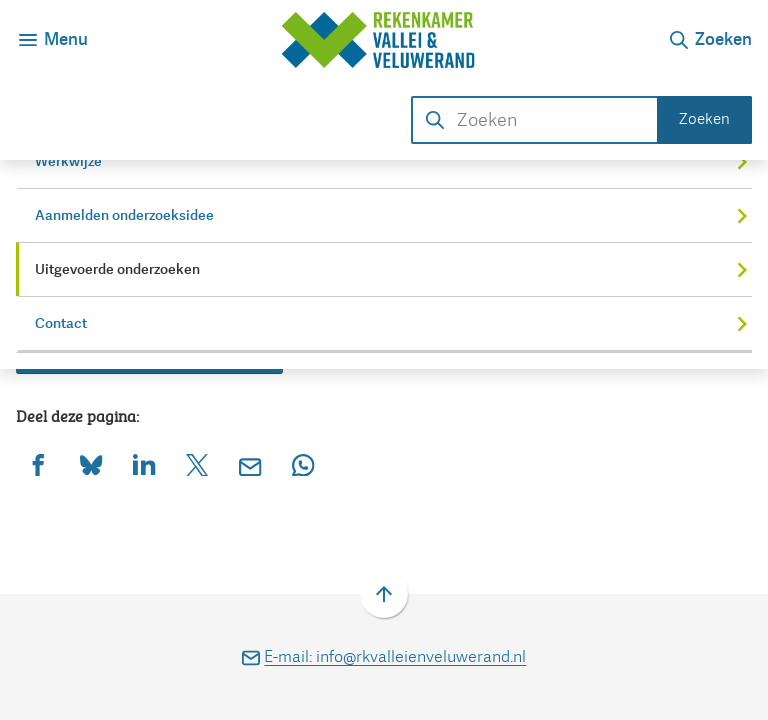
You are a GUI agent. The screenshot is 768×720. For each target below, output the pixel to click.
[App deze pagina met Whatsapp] (303, 464)
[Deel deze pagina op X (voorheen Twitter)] (197, 464)
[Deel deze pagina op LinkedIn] (144, 464)
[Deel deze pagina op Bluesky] (91, 464)
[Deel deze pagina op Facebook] (38, 464)
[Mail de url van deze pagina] (250, 464)
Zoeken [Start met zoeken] (704, 119)
